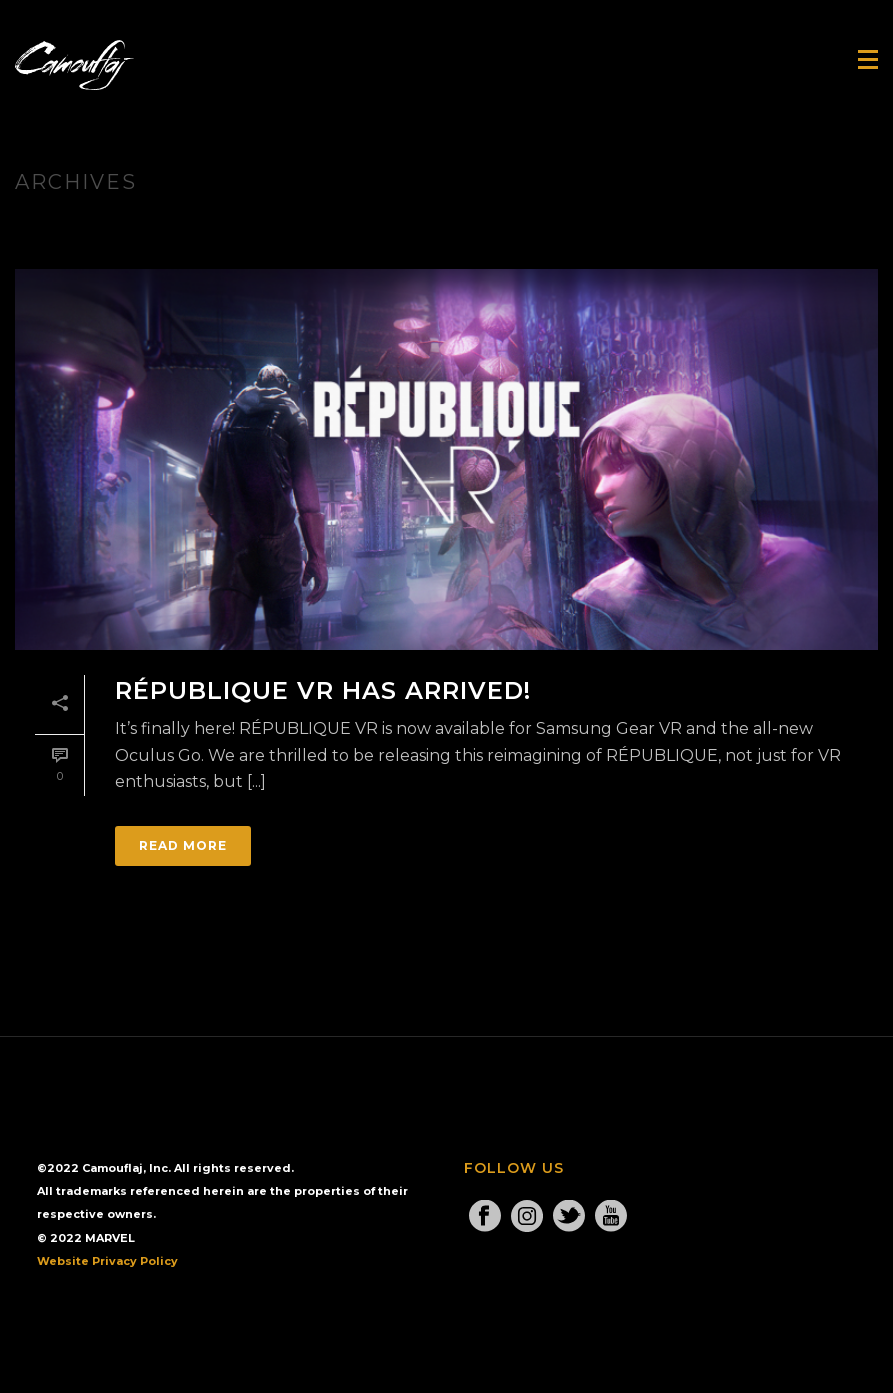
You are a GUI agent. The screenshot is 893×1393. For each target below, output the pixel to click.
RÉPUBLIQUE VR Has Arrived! (323, 690)
